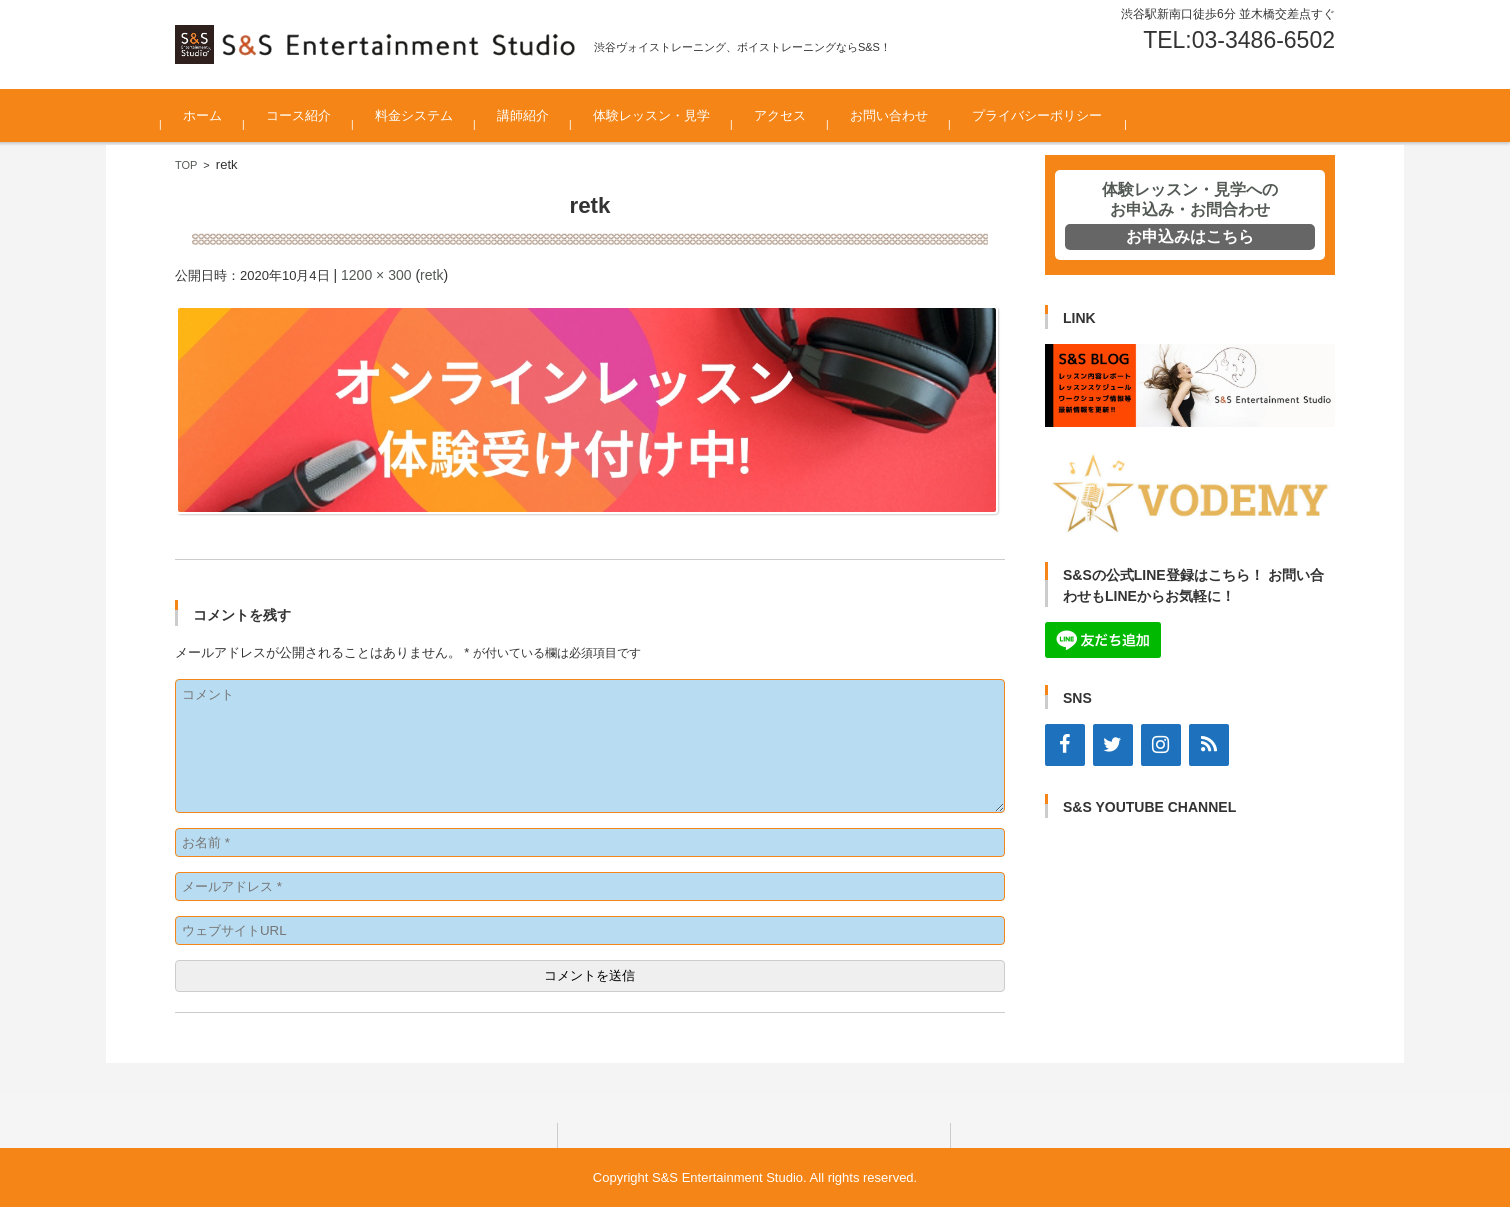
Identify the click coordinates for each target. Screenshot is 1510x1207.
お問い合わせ (903, 115)
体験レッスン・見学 (665, 115)
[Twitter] (1113, 745)
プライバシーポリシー (1051, 115)
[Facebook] (1065, 745)
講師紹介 (537, 115)
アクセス (794, 115)
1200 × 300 (376, 275)
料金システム (428, 115)
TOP (186, 165)
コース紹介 (312, 115)
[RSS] (1209, 745)
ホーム (216, 115)
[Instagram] (1161, 745)
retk (431, 275)
